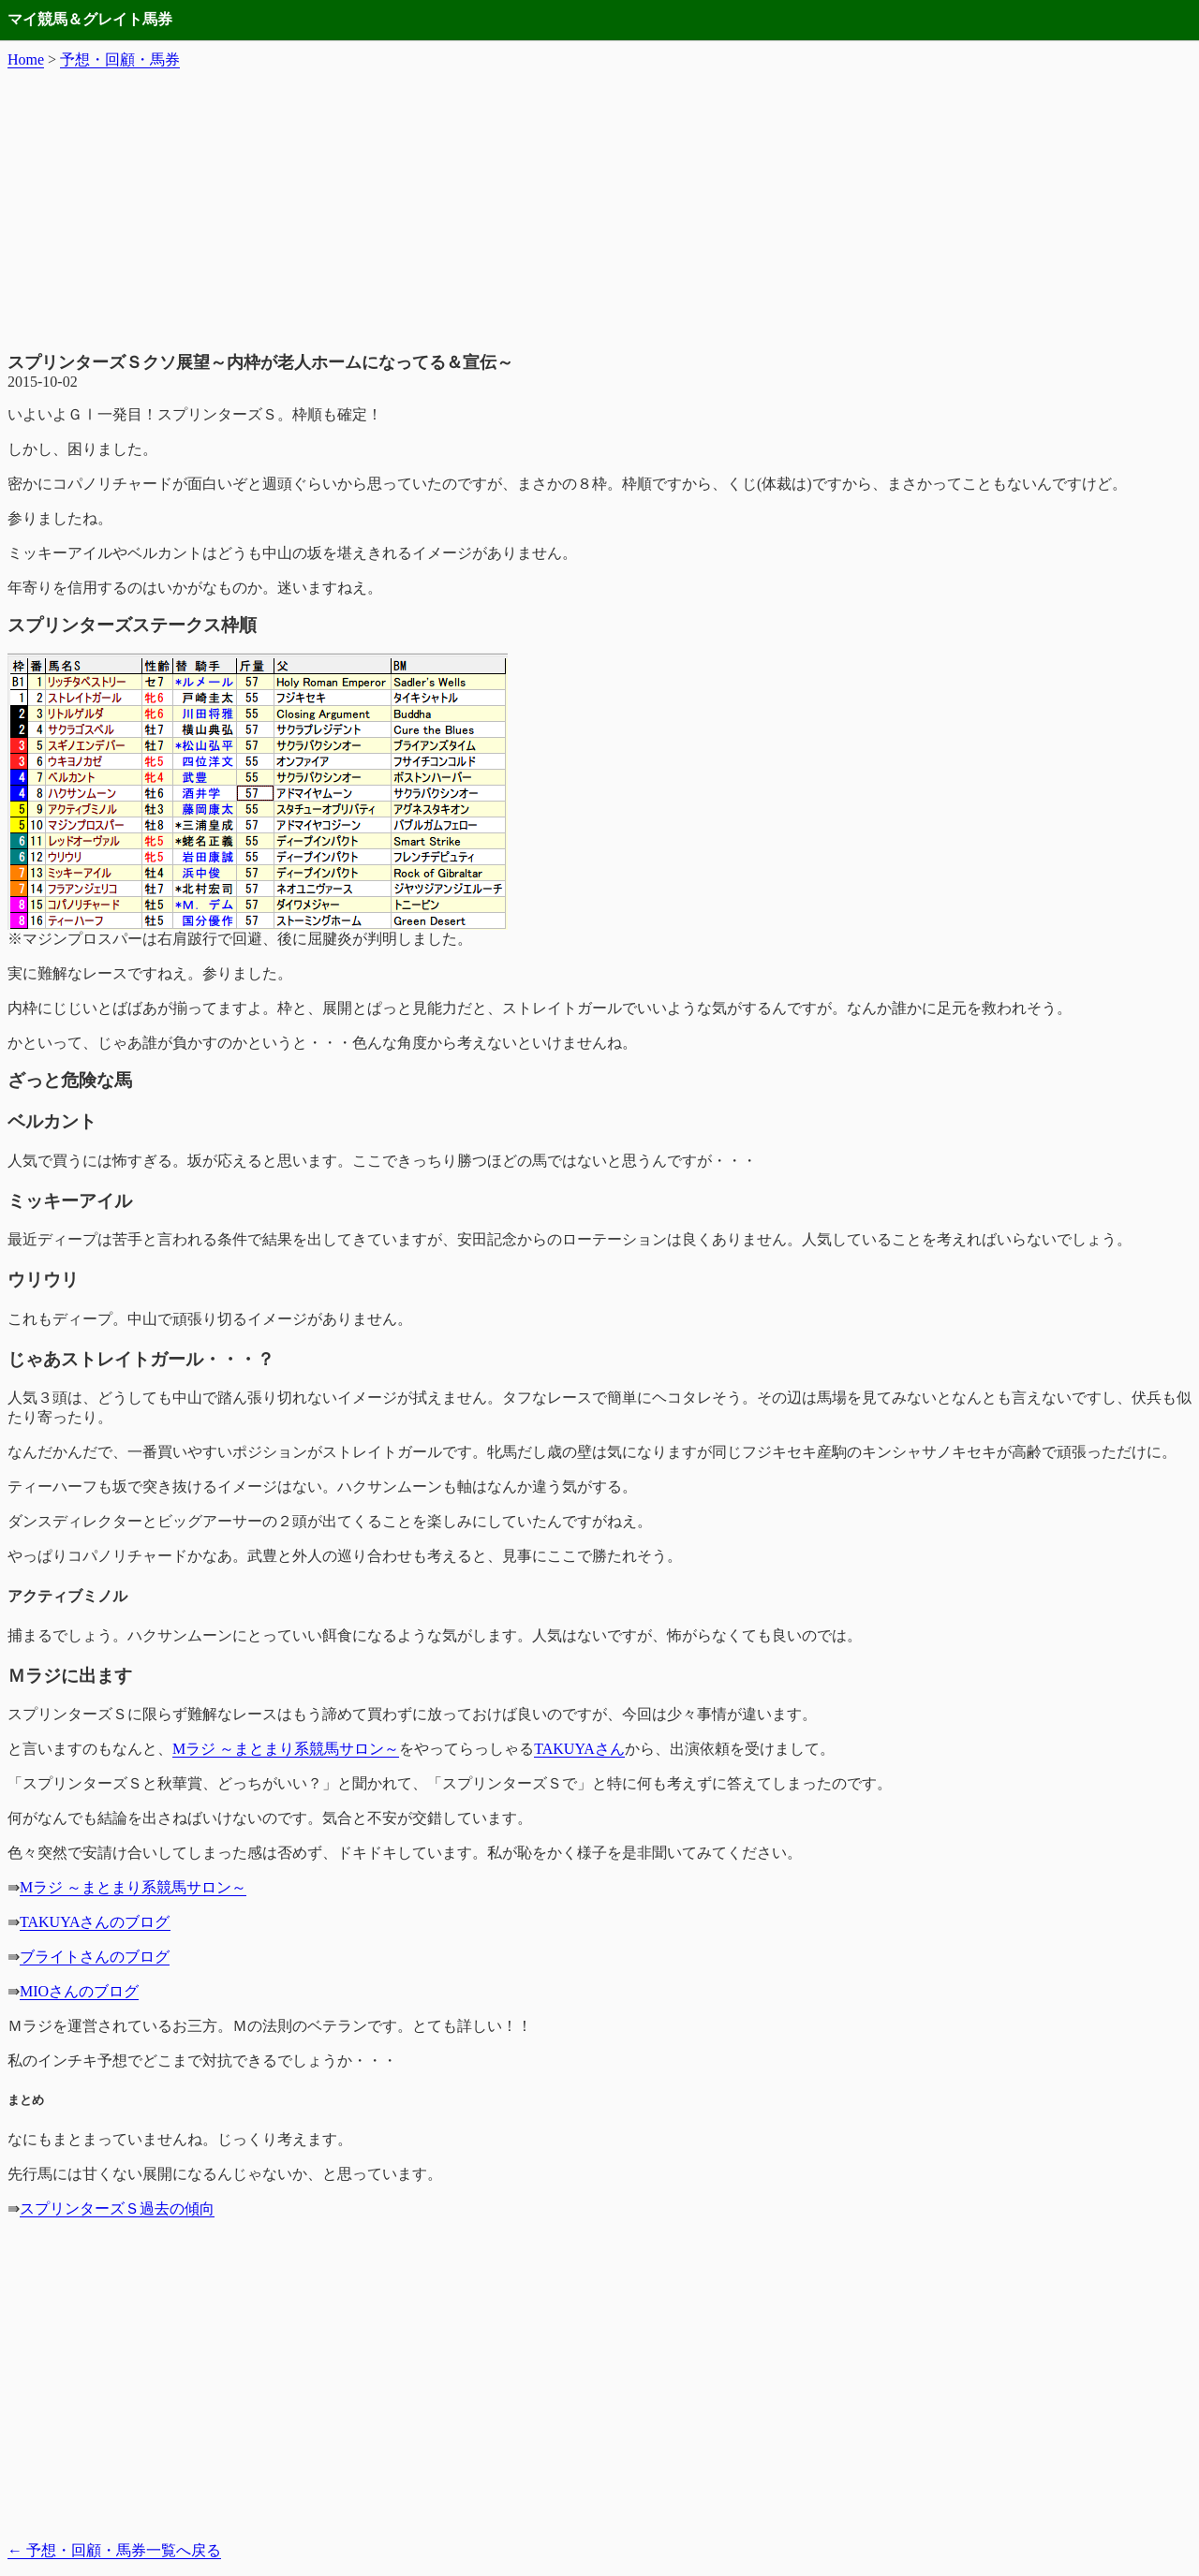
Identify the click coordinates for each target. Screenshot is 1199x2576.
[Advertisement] (599, 211)
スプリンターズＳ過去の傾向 (117, 2208)
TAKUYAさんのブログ (95, 1922)
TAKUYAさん (579, 1749)
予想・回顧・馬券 (120, 59)
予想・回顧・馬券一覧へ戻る (114, 2550)
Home (25, 59)
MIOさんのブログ (79, 1991)
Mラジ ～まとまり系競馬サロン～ (285, 1749)
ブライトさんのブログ (95, 1957)
